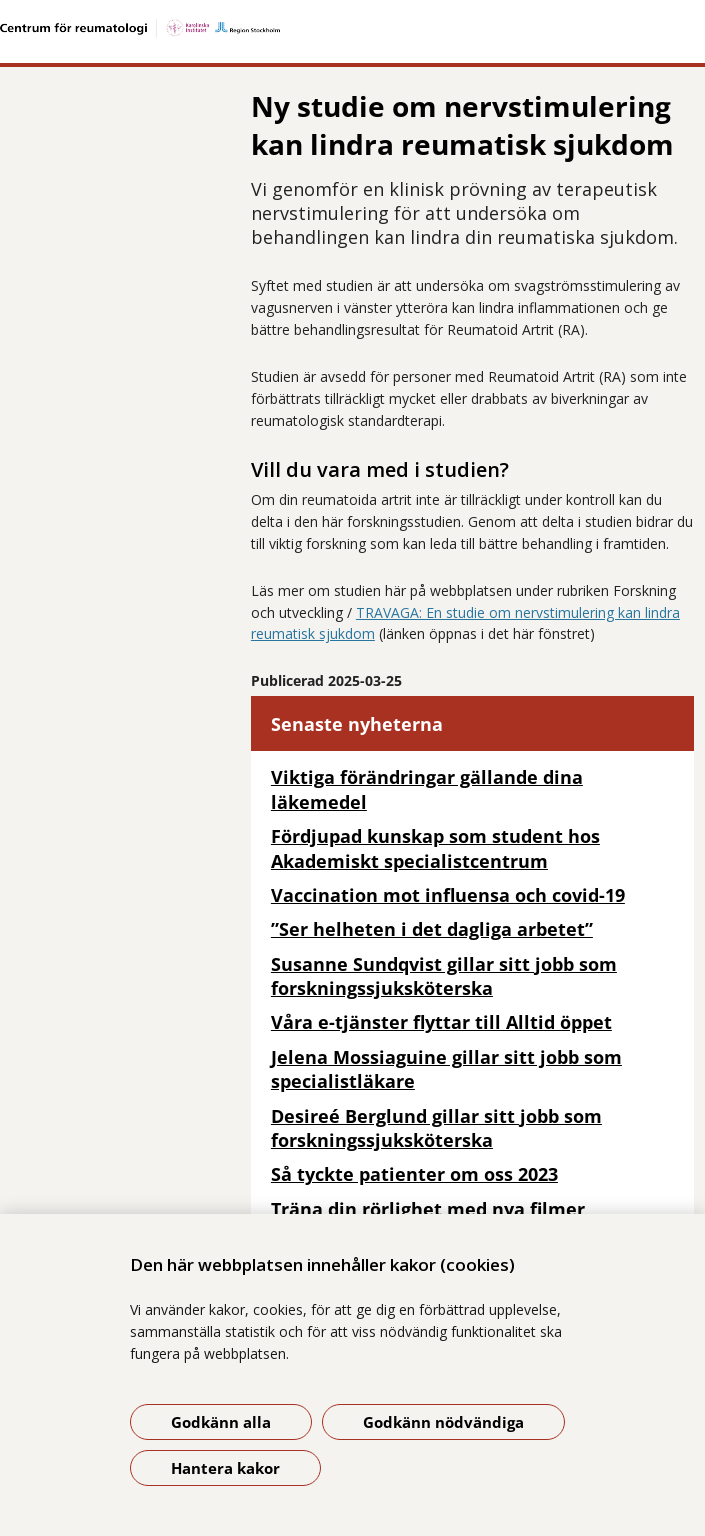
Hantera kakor (225, 1468)
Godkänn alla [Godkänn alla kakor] (221, 1422)
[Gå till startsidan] (352, 28)
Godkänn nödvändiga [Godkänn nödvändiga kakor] (443, 1422)
